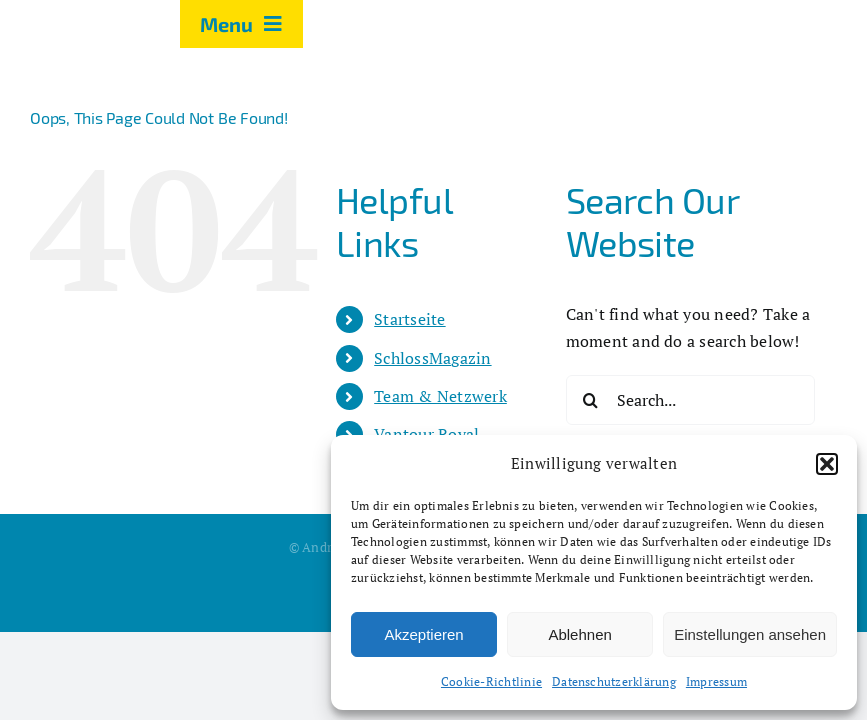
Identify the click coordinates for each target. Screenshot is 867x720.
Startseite (409, 319)
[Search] (591, 400)
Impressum (716, 681)
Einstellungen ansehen (750, 634)
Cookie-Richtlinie (491, 681)
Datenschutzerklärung (614, 681)
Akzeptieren (423, 634)
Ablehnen (579, 634)
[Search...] (690, 400)
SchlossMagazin (432, 358)
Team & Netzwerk (440, 396)
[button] (827, 464)
